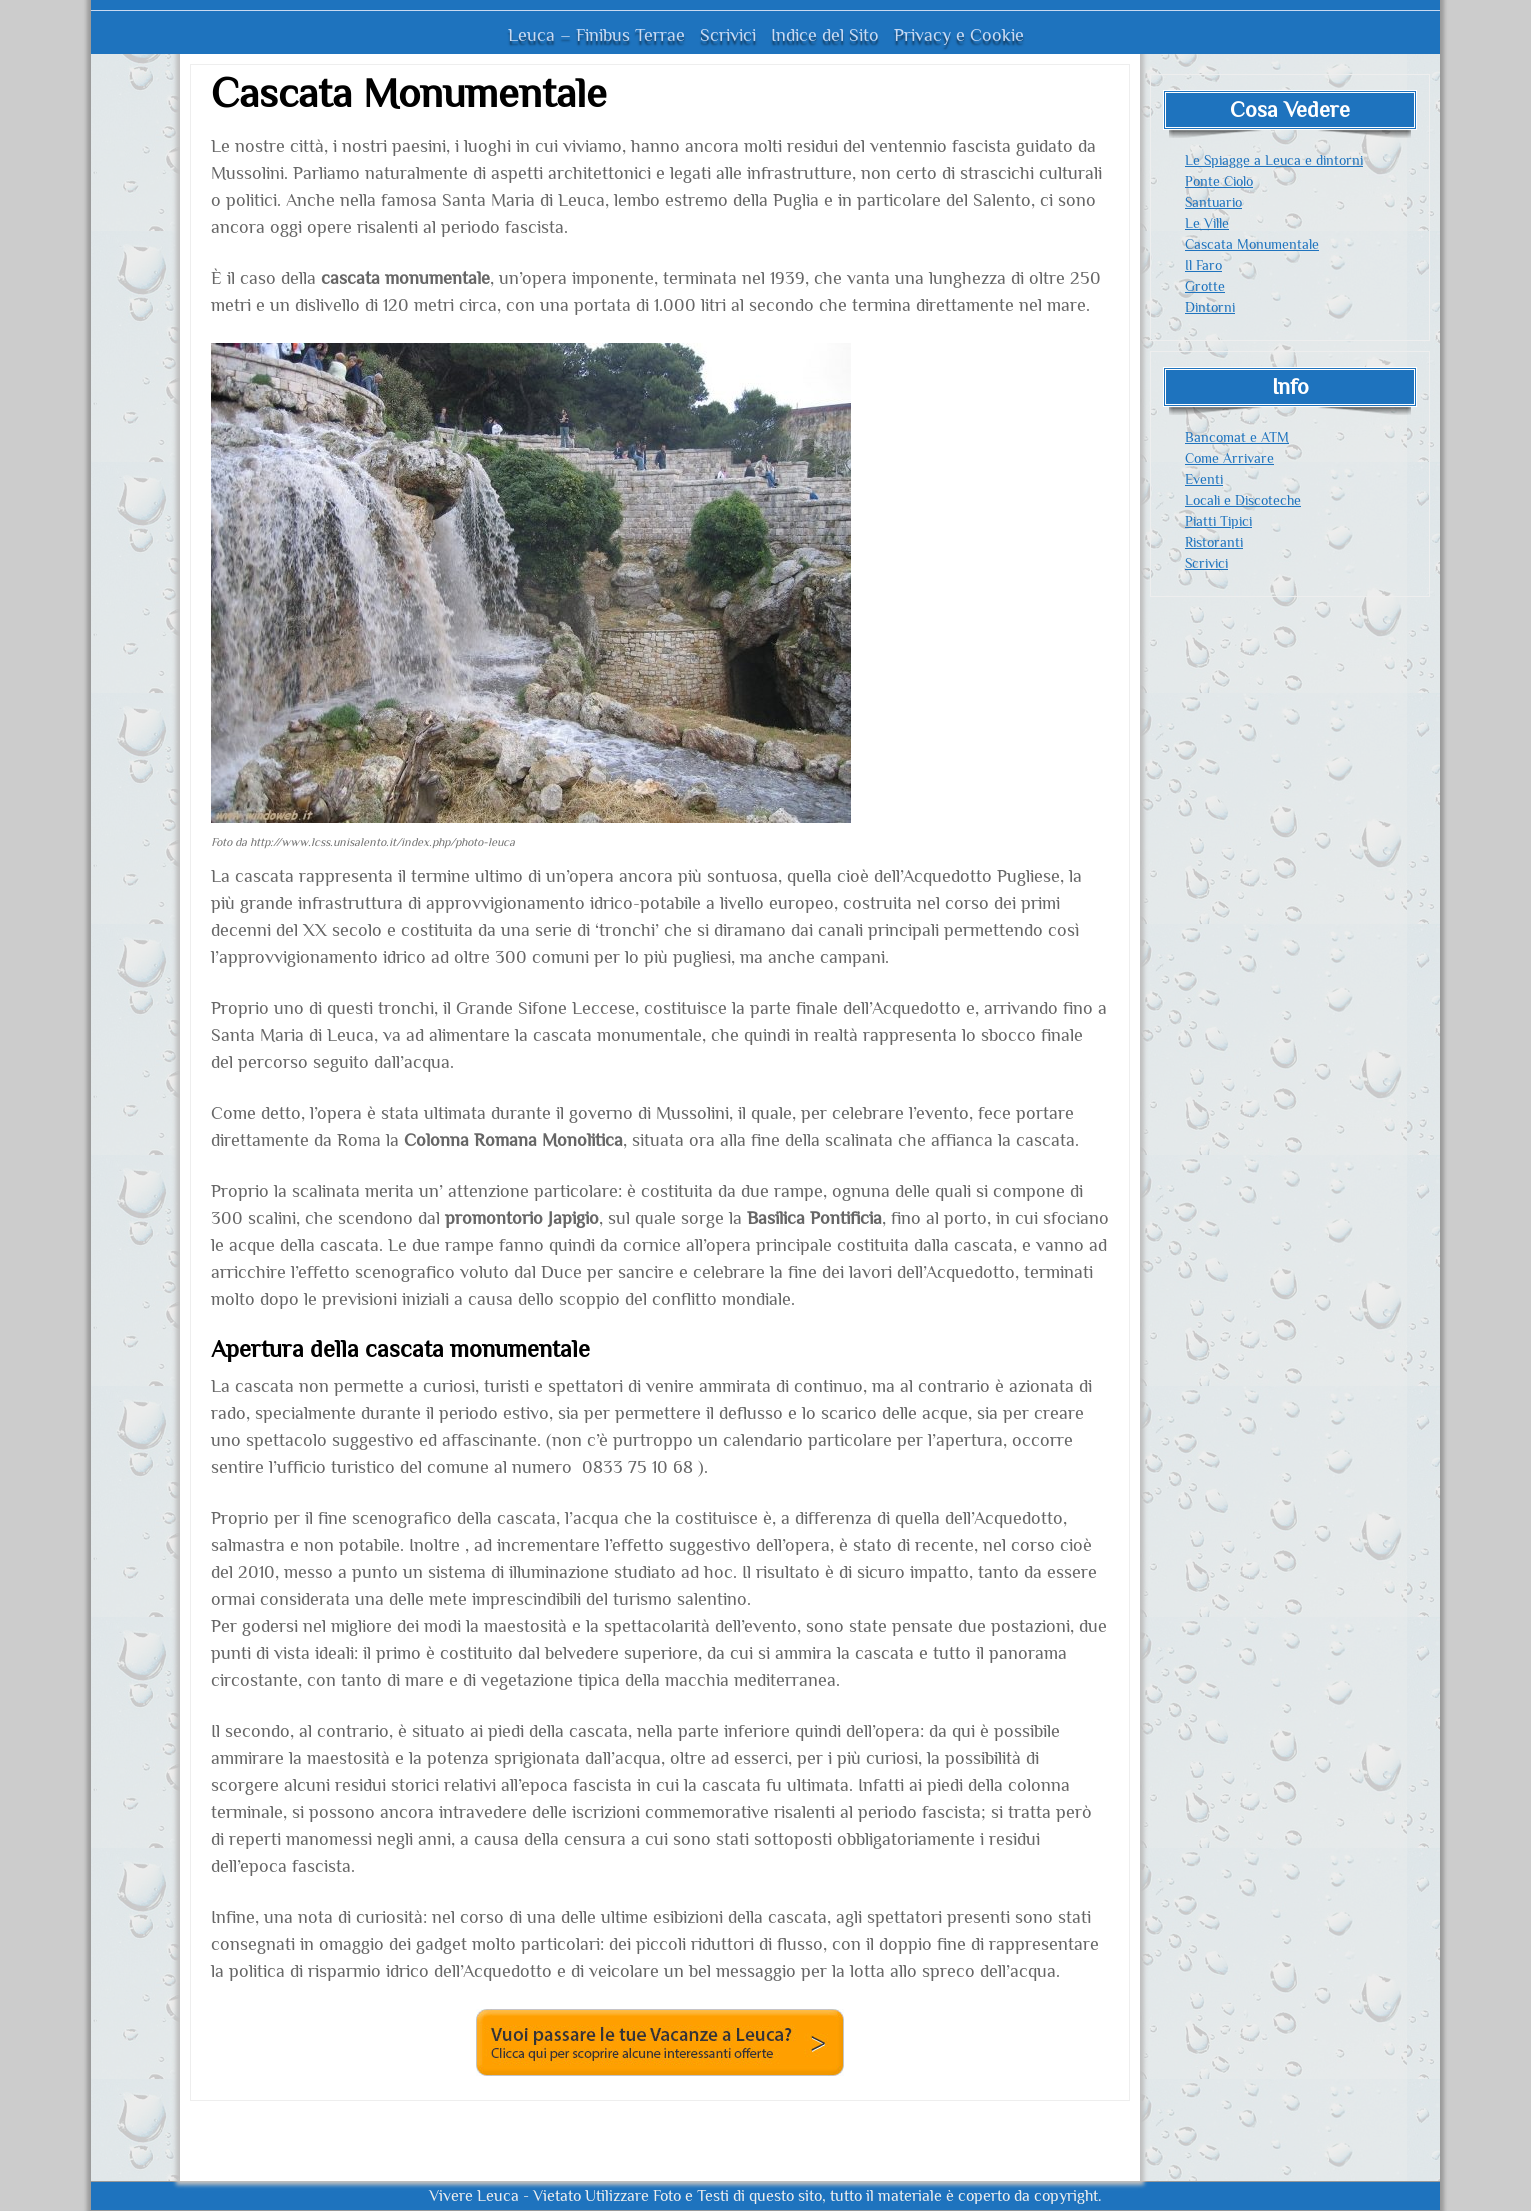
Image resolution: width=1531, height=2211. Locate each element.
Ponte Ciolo (1219, 181)
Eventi (1204, 479)
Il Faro (1203, 265)
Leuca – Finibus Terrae (596, 35)
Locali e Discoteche (1243, 500)
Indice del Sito (825, 35)
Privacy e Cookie (959, 35)
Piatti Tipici (1218, 521)
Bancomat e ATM (1237, 437)
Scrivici (728, 35)
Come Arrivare (1229, 458)
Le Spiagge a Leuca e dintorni (1274, 160)
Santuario (1213, 202)
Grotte (1205, 286)
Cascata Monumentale (1252, 244)
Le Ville (1207, 223)
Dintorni (1210, 307)
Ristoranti (1214, 542)
